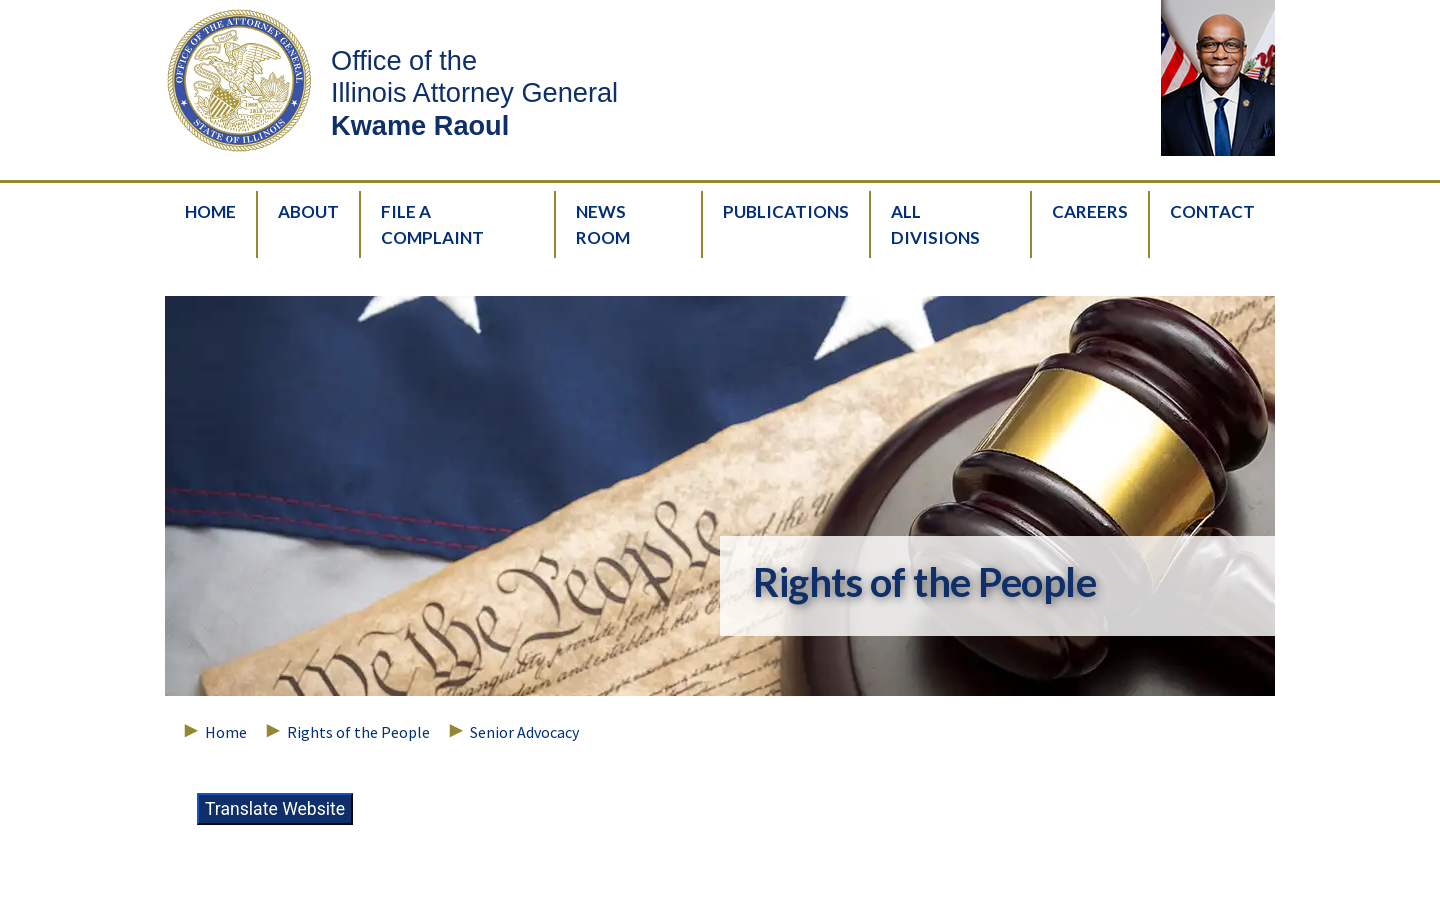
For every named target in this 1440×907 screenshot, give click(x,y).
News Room (603, 224)
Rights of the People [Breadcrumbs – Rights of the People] (358, 732)
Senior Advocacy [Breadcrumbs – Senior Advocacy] (524, 732)
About (308, 211)
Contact (1212, 211)
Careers (1090, 211)
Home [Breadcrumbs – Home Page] (226, 732)
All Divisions (935, 224)
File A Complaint (432, 224)
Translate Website (275, 809)
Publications (786, 211)
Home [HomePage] (210, 211)
